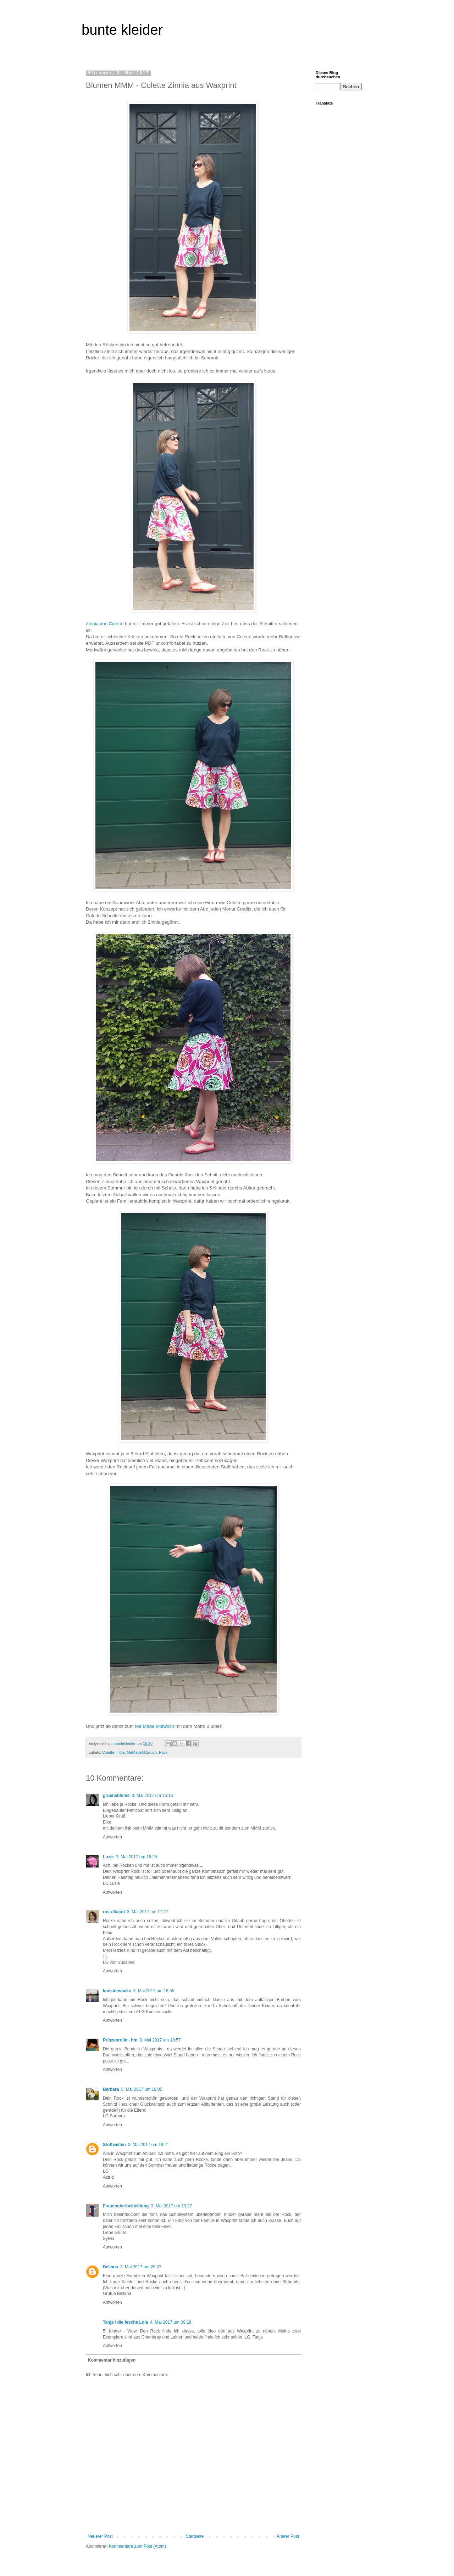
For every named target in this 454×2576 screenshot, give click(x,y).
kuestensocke (117, 1990)
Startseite (195, 2536)
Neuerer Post (100, 2536)
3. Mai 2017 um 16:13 (152, 1795)
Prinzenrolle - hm (120, 2040)
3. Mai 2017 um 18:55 (153, 1990)
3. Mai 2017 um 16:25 (136, 1856)
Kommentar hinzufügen (111, 2360)
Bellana (110, 2266)
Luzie (108, 1856)
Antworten (112, 1837)
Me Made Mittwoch (155, 1726)
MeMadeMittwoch (142, 1752)
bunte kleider (122, 30)
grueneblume (116, 1795)
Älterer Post (288, 2536)
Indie (120, 1752)
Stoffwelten (114, 2144)
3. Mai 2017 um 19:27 (171, 2205)
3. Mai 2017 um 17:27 (147, 1911)
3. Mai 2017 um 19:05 (141, 2089)
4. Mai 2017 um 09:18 (170, 2322)
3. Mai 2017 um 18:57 (160, 2040)
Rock (163, 1752)
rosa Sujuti (114, 1911)
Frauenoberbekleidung (126, 2205)
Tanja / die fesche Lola (125, 2322)
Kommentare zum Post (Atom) (137, 2546)
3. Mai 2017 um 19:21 (148, 2144)
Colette (108, 1752)
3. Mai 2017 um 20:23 (140, 2266)
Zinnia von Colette (104, 623)
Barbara (111, 2089)
